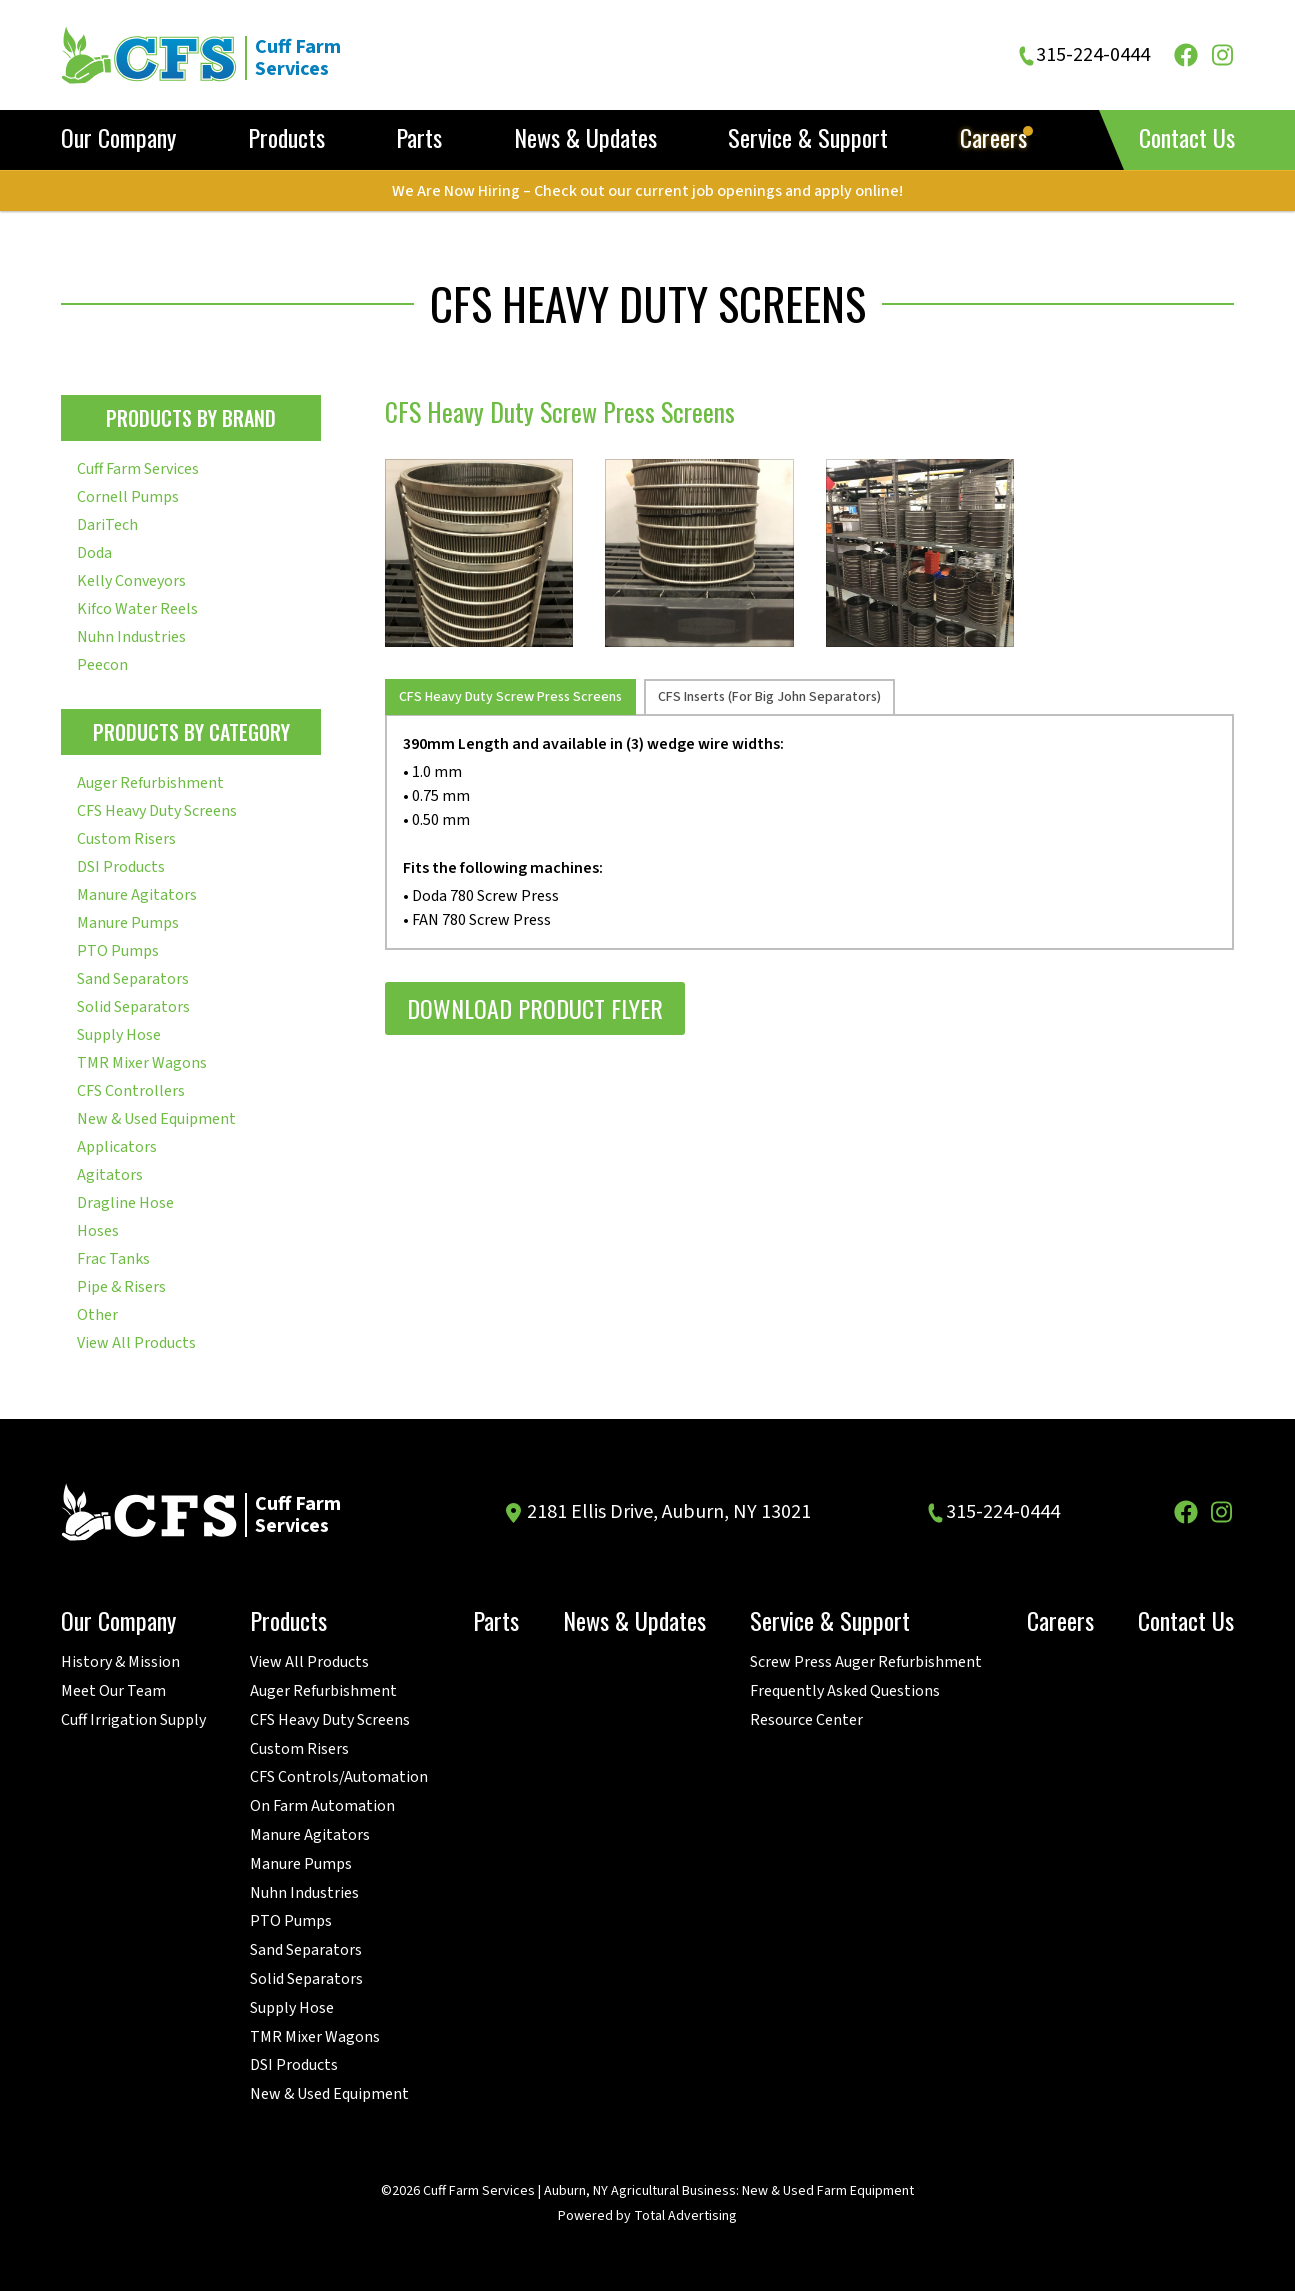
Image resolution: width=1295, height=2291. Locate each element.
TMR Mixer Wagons (142, 1063)
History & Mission (120, 1662)
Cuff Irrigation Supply (133, 1720)
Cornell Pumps (128, 497)
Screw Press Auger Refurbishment (866, 1662)
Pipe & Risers (121, 1287)
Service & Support (808, 138)
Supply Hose (119, 1035)
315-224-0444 (1093, 55)
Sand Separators (133, 979)
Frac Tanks (113, 1259)
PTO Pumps (118, 951)
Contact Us (1187, 137)
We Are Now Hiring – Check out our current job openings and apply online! (647, 191)
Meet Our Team (113, 1691)
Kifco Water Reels (137, 609)
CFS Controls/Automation (339, 1777)
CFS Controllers (131, 1091)
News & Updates (585, 138)
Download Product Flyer (535, 1008)
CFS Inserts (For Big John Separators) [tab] (769, 697)
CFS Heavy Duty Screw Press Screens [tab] (510, 697)
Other (97, 1315)
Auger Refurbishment (150, 783)
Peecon (102, 665)
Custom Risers (126, 839)
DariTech (107, 525)
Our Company (118, 138)
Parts (419, 138)
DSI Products (121, 867)
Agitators (110, 1175)
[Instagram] (1222, 55)
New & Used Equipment (156, 1119)
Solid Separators (133, 1007)
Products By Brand (191, 418)
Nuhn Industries (131, 637)
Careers (993, 138)
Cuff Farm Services (138, 469)
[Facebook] (1186, 55)
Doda (94, 553)
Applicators (117, 1147)
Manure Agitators (137, 895)
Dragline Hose (125, 1203)
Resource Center (806, 1720)
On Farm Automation (322, 1806)
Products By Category (191, 732)
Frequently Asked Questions (845, 1691)
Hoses (98, 1231)
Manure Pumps (128, 923)
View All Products (136, 1343)
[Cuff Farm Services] (225, 55)
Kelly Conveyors (131, 581)
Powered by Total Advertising (647, 2216)
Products (286, 138)
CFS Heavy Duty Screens (157, 811)
